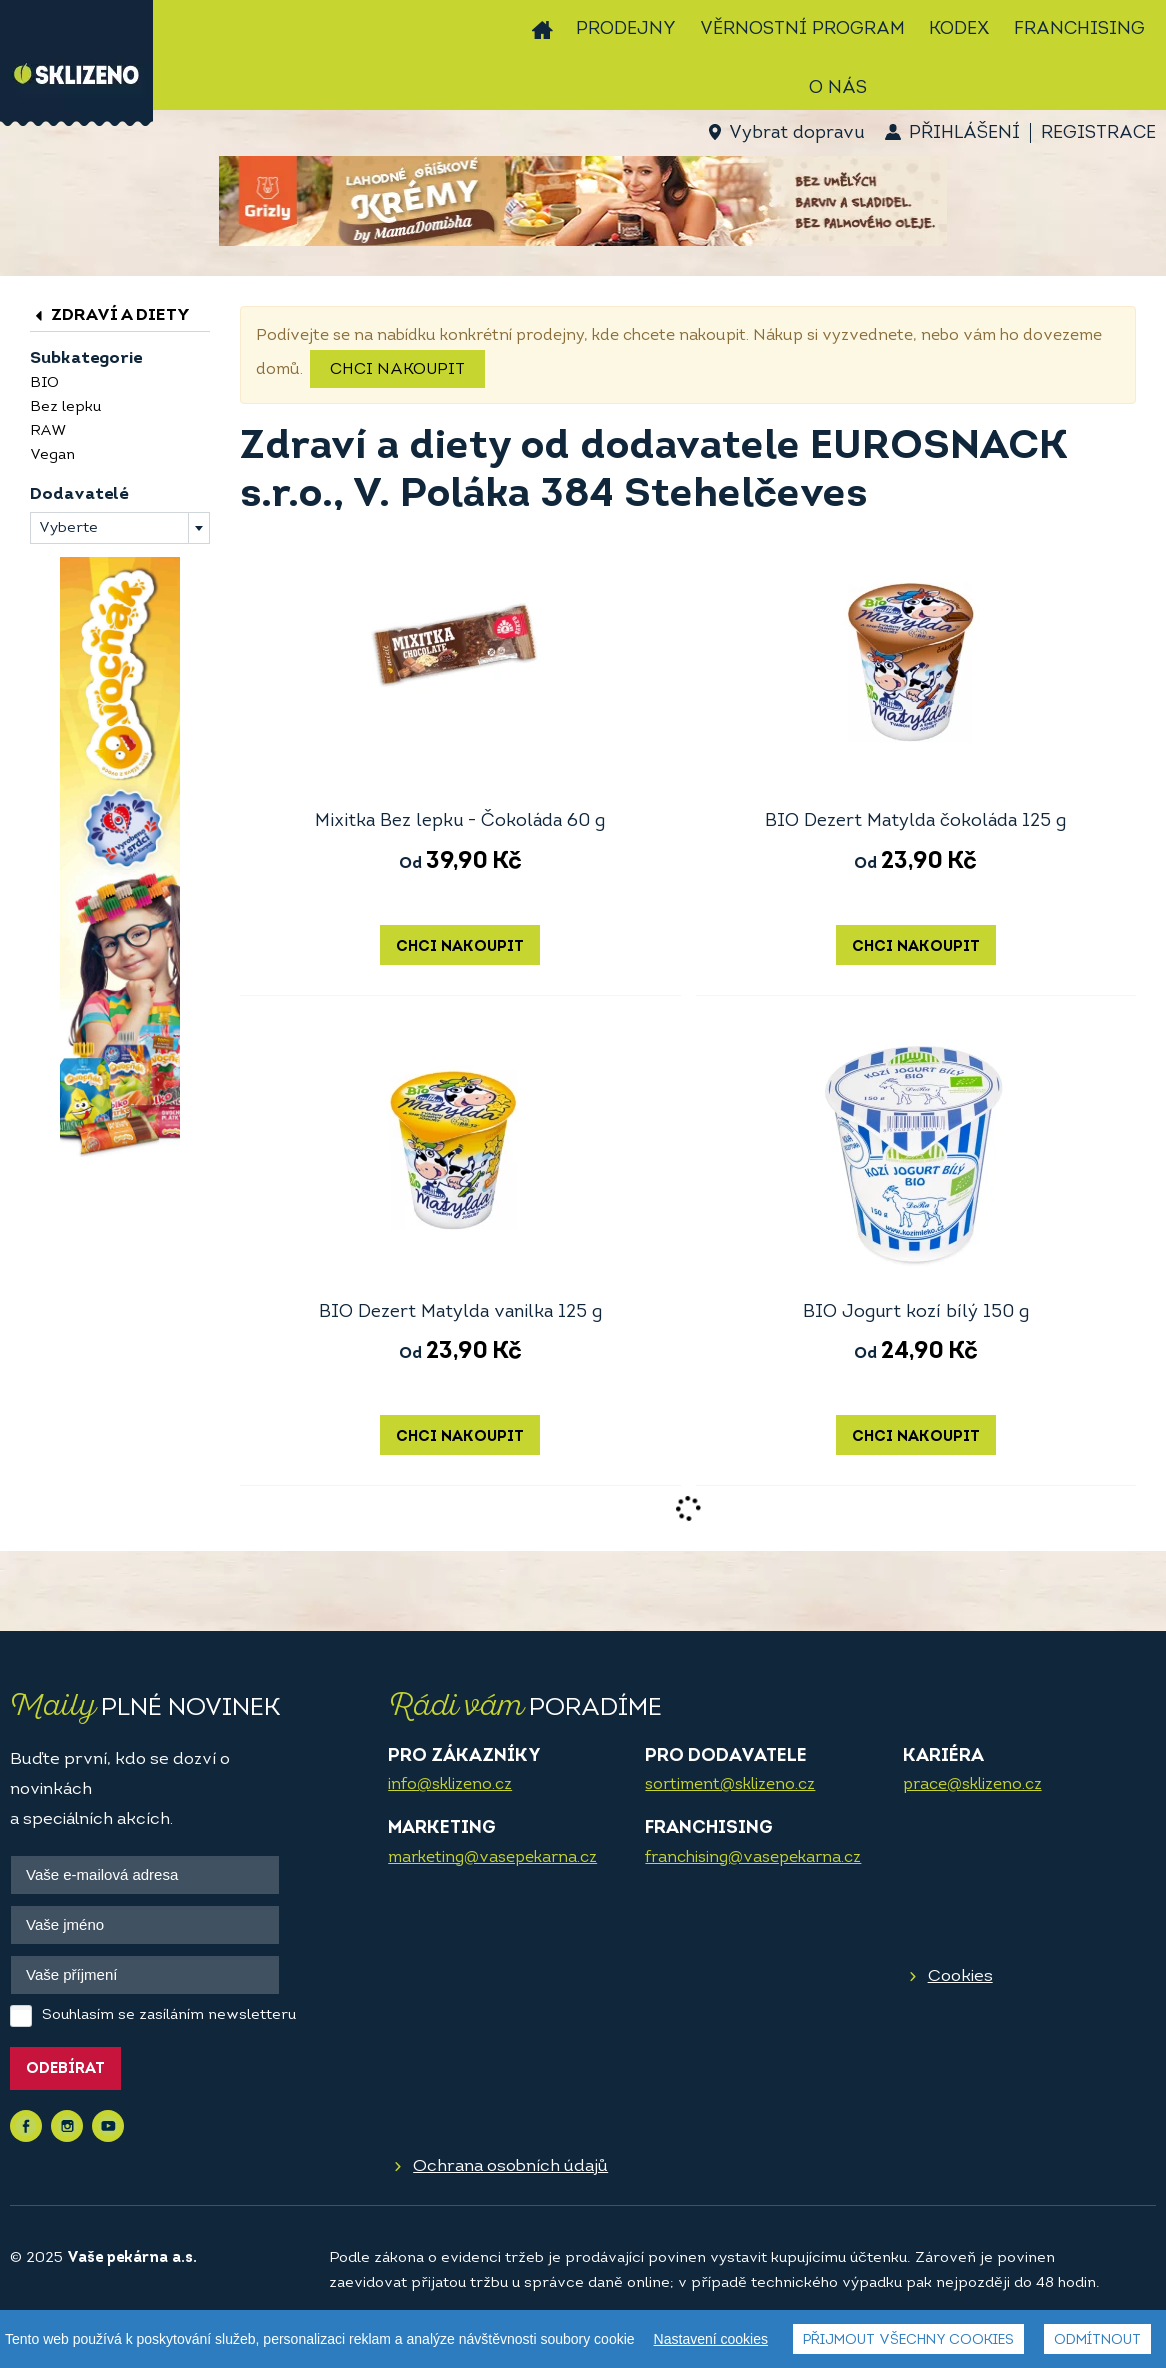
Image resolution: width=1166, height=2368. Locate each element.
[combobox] (120, 528)
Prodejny (626, 29)
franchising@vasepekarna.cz (753, 1858)
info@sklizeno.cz (450, 1785)
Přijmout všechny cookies (908, 2340)
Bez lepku (65, 407)
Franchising (1079, 29)
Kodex (959, 29)
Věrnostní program (802, 29)
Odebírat (65, 2069)
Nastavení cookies (711, 2339)
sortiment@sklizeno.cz (730, 1785)
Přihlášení (964, 133)
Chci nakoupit (397, 370)
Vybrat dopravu (796, 133)
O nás (838, 88)
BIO (44, 383)
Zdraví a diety (110, 315)
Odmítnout (1097, 2340)
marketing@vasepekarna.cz (492, 1858)
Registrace (1098, 133)
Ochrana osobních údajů (510, 2166)
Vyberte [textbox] (68, 528)
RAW (48, 431)
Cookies (960, 1976)
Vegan (52, 455)
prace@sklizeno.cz (972, 1785)
